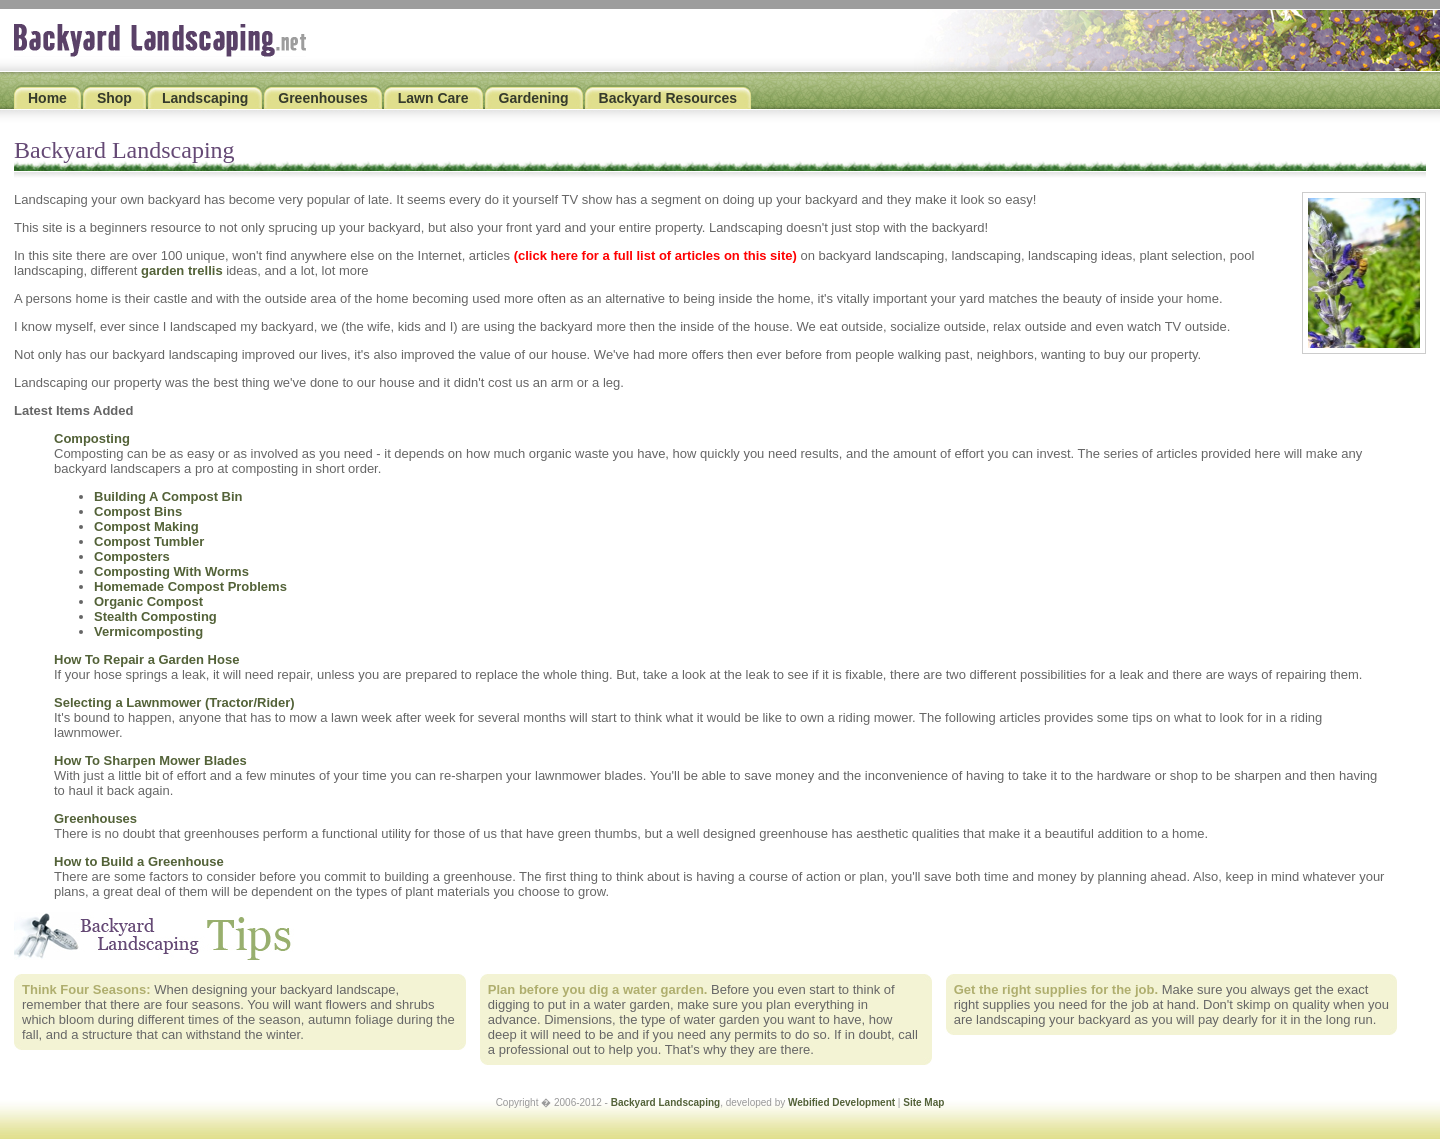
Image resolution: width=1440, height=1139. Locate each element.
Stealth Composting (155, 616)
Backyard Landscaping (665, 1102)
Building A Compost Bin (168, 496)
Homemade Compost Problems (190, 586)
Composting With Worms (171, 571)
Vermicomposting (148, 631)
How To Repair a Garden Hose (146, 659)
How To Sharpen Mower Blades (150, 760)
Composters (132, 556)
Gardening (534, 98)
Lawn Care (433, 98)
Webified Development (841, 1102)
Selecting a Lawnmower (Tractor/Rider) (174, 702)
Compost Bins (138, 511)
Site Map (923, 1102)
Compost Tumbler (149, 541)
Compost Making (146, 526)
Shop (114, 98)
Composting (92, 438)
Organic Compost (148, 601)
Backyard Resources (668, 98)
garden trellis (182, 270)
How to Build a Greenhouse (139, 861)
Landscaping (205, 98)
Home (47, 98)
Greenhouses (322, 98)
